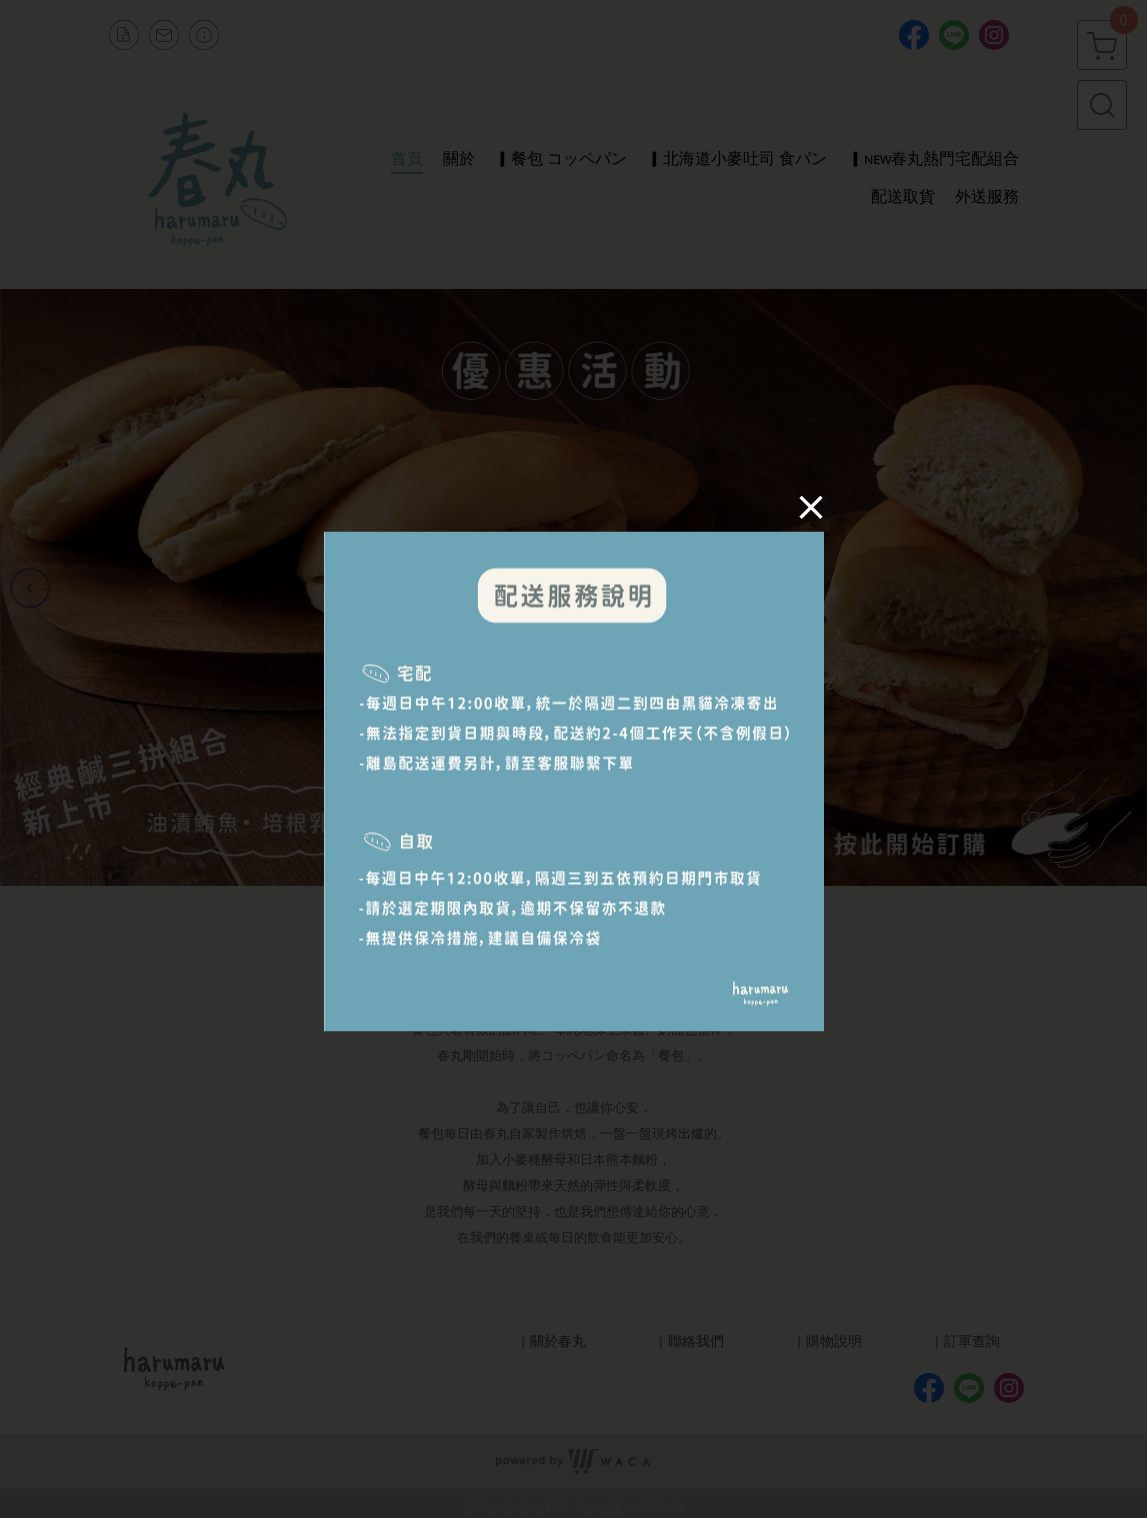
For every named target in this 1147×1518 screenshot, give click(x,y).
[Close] (806, 510)
